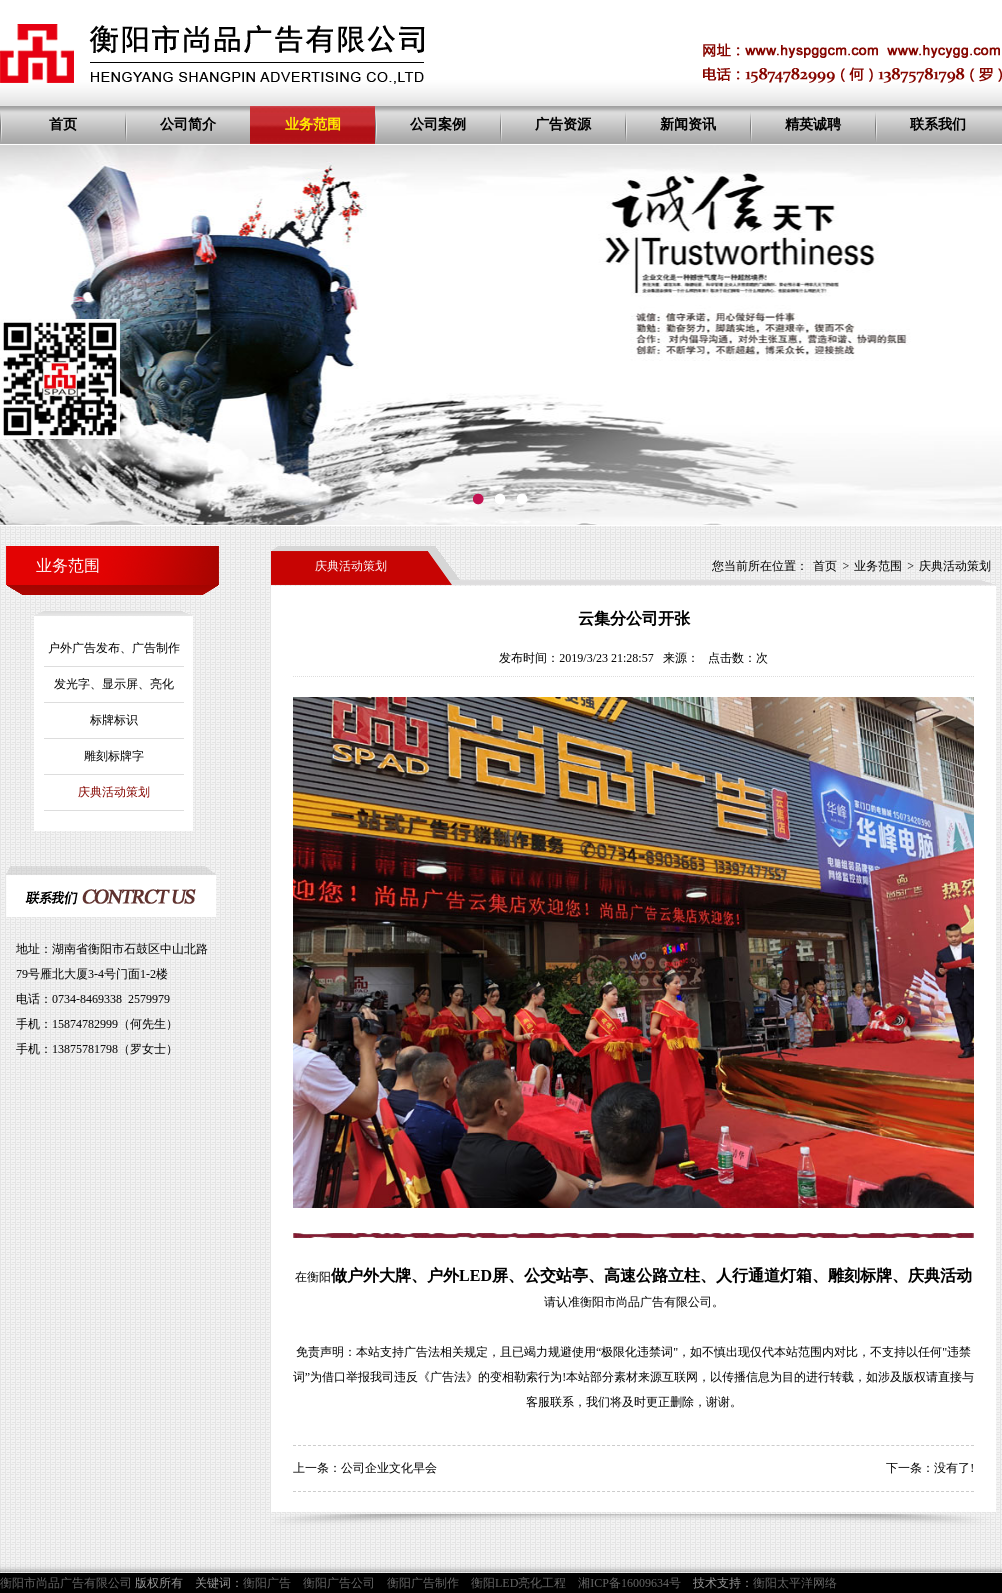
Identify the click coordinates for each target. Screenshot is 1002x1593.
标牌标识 (114, 720)
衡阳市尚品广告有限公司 (646, 1302)
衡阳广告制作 (423, 1583)
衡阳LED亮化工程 (518, 1583)
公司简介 (188, 124)
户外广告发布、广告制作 (114, 648)
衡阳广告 (267, 1583)
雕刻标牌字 (114, 756)
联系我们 (938, 124)
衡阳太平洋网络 (795, 1583)
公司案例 (438, 124)
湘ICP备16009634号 (629, 1583)
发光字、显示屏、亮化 (114, 684)
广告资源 (563, 124)
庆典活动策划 (114, 792)
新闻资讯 (688, 124)
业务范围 (313, 124)
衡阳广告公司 (339, 1583)
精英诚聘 (813, 124)
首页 (63, 124)
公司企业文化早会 (389, 1468)
